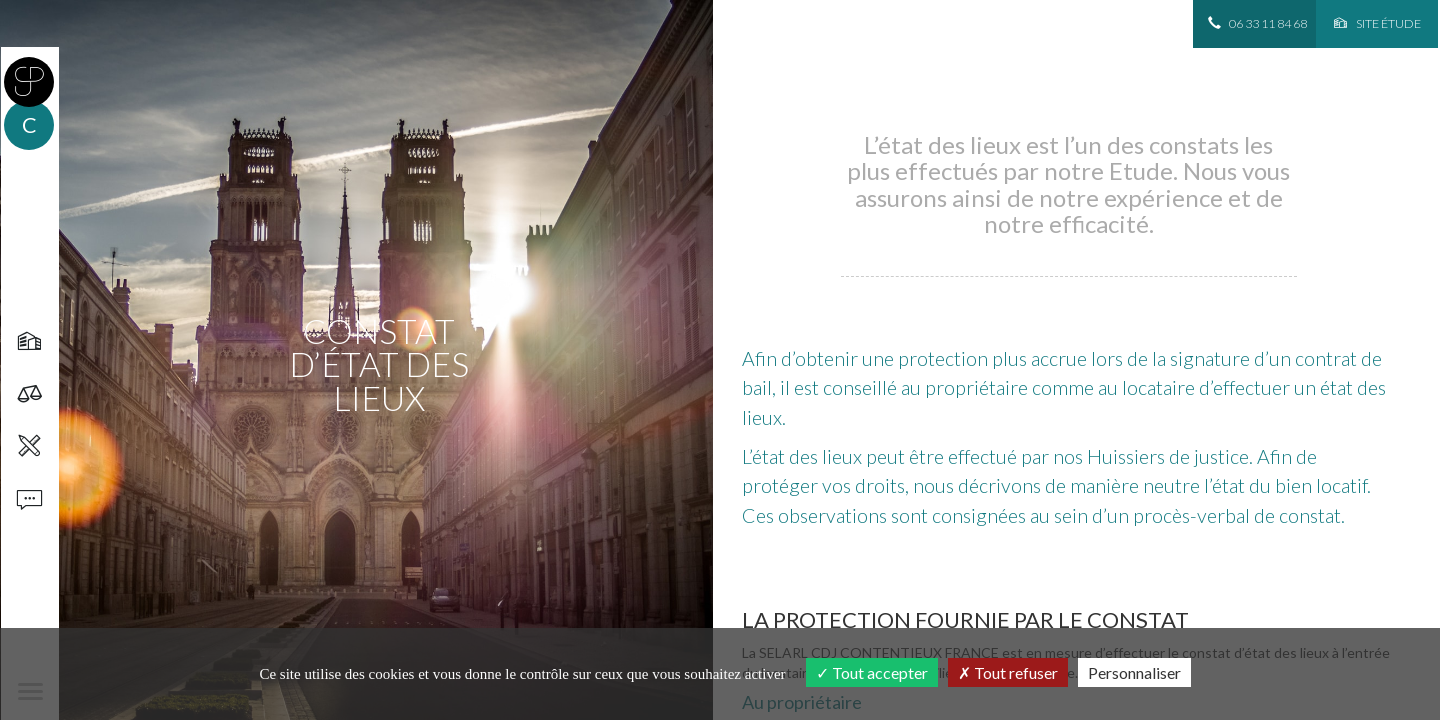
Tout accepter (872, 672)
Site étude (1377, 23)
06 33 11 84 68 (1257, 23)
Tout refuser (1008, 672)
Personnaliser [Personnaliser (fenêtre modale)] (1134, 672)
